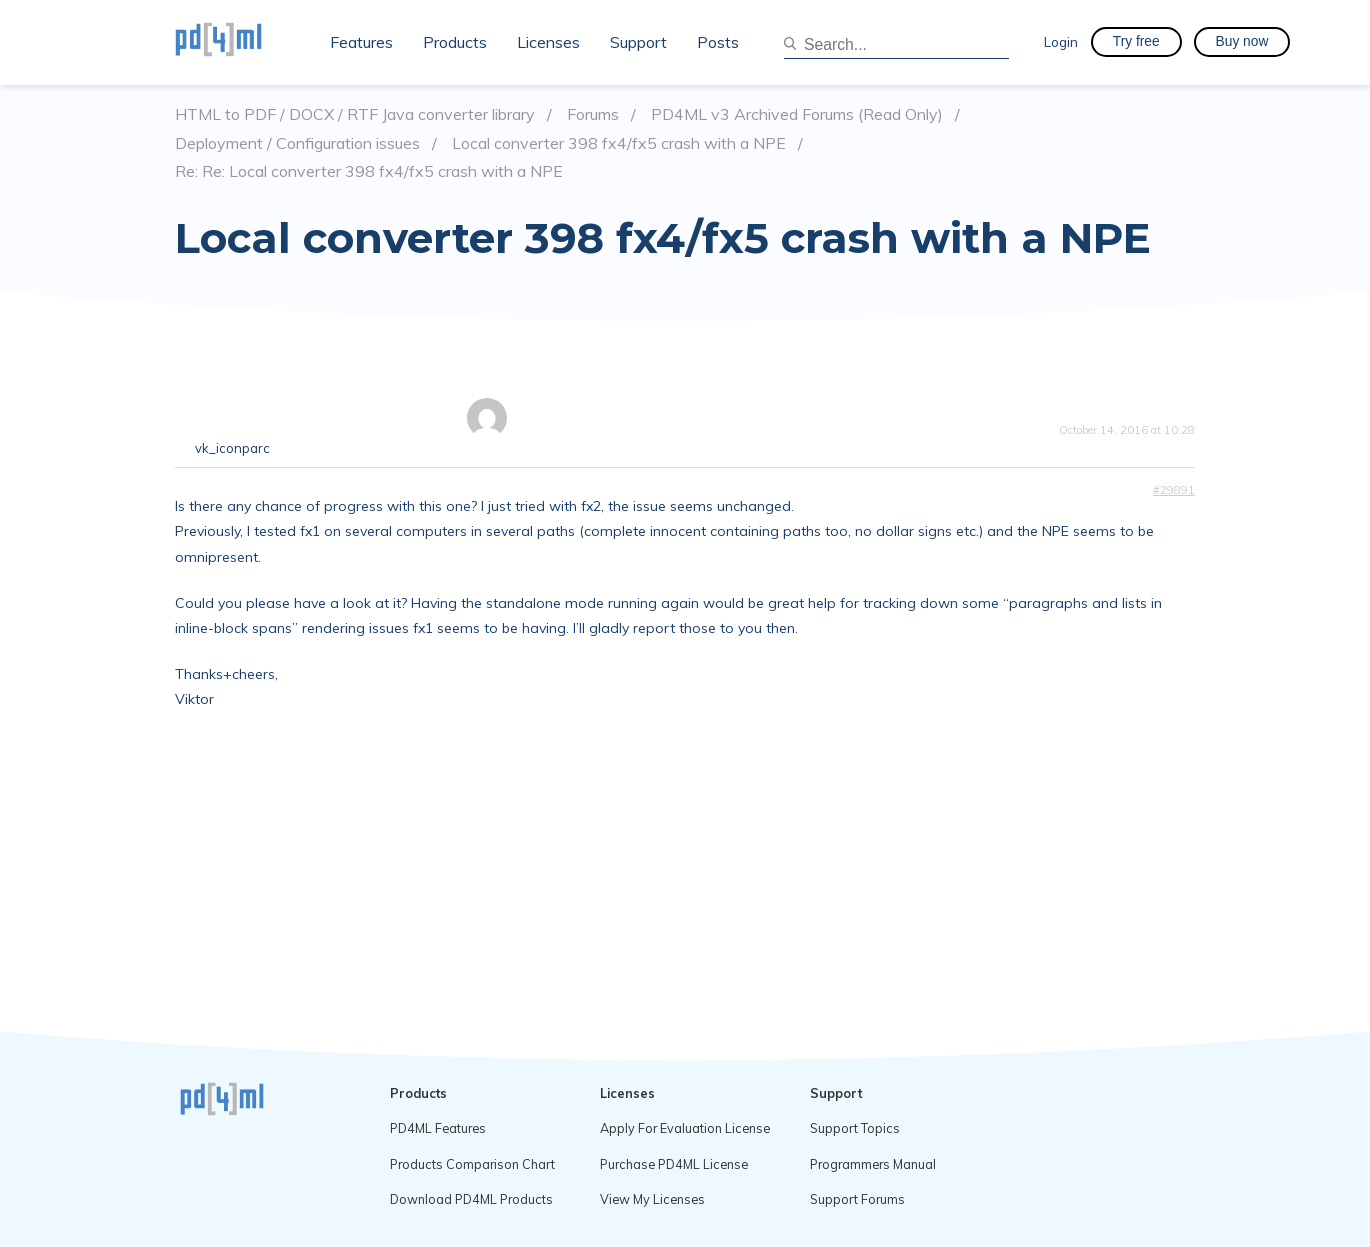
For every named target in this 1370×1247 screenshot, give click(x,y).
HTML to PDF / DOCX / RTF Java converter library (355, 114)
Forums (593, 114)
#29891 (1174, 490)
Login (1061, 41)
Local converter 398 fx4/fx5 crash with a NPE (619, 143)
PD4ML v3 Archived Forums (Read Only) (797, 114)
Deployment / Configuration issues (297, 143)
